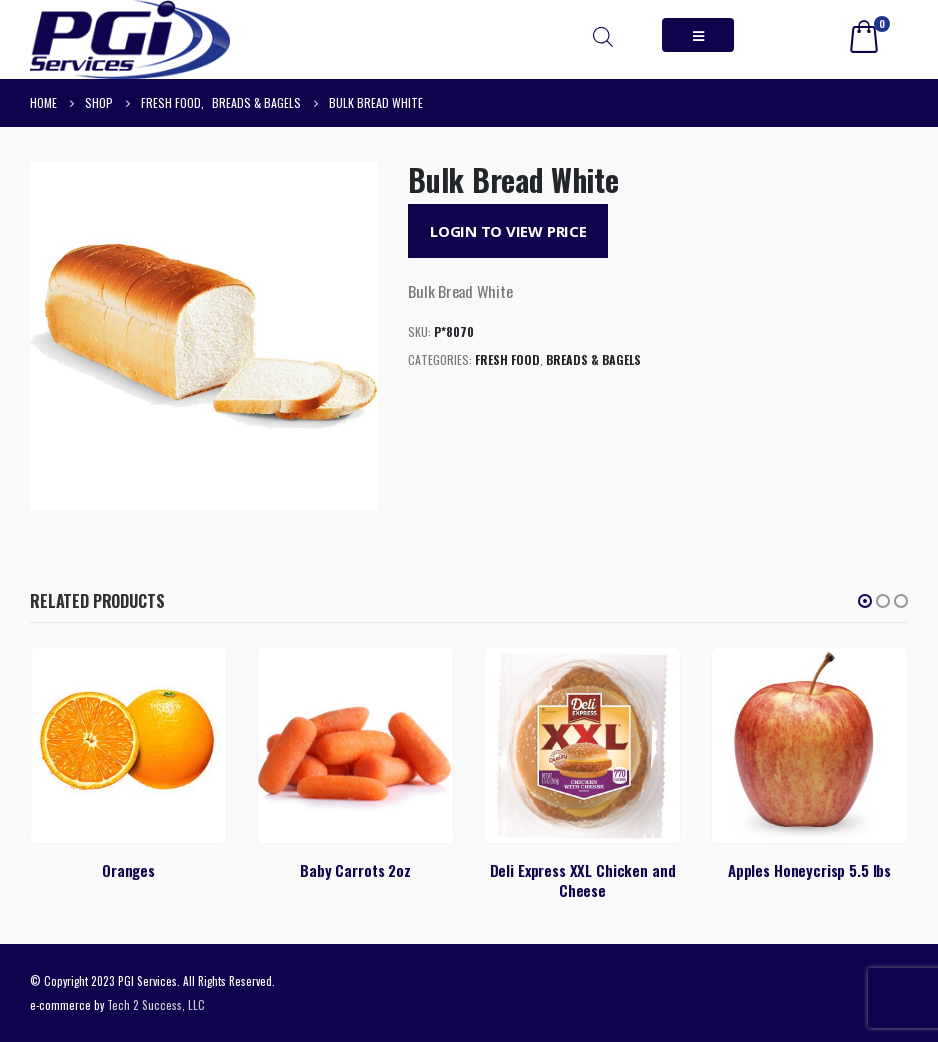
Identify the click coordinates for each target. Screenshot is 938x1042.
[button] (865, 601)
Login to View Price (508, 231)
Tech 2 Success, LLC (156, 1004)
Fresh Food (507, 359)
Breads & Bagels (593, 359)
